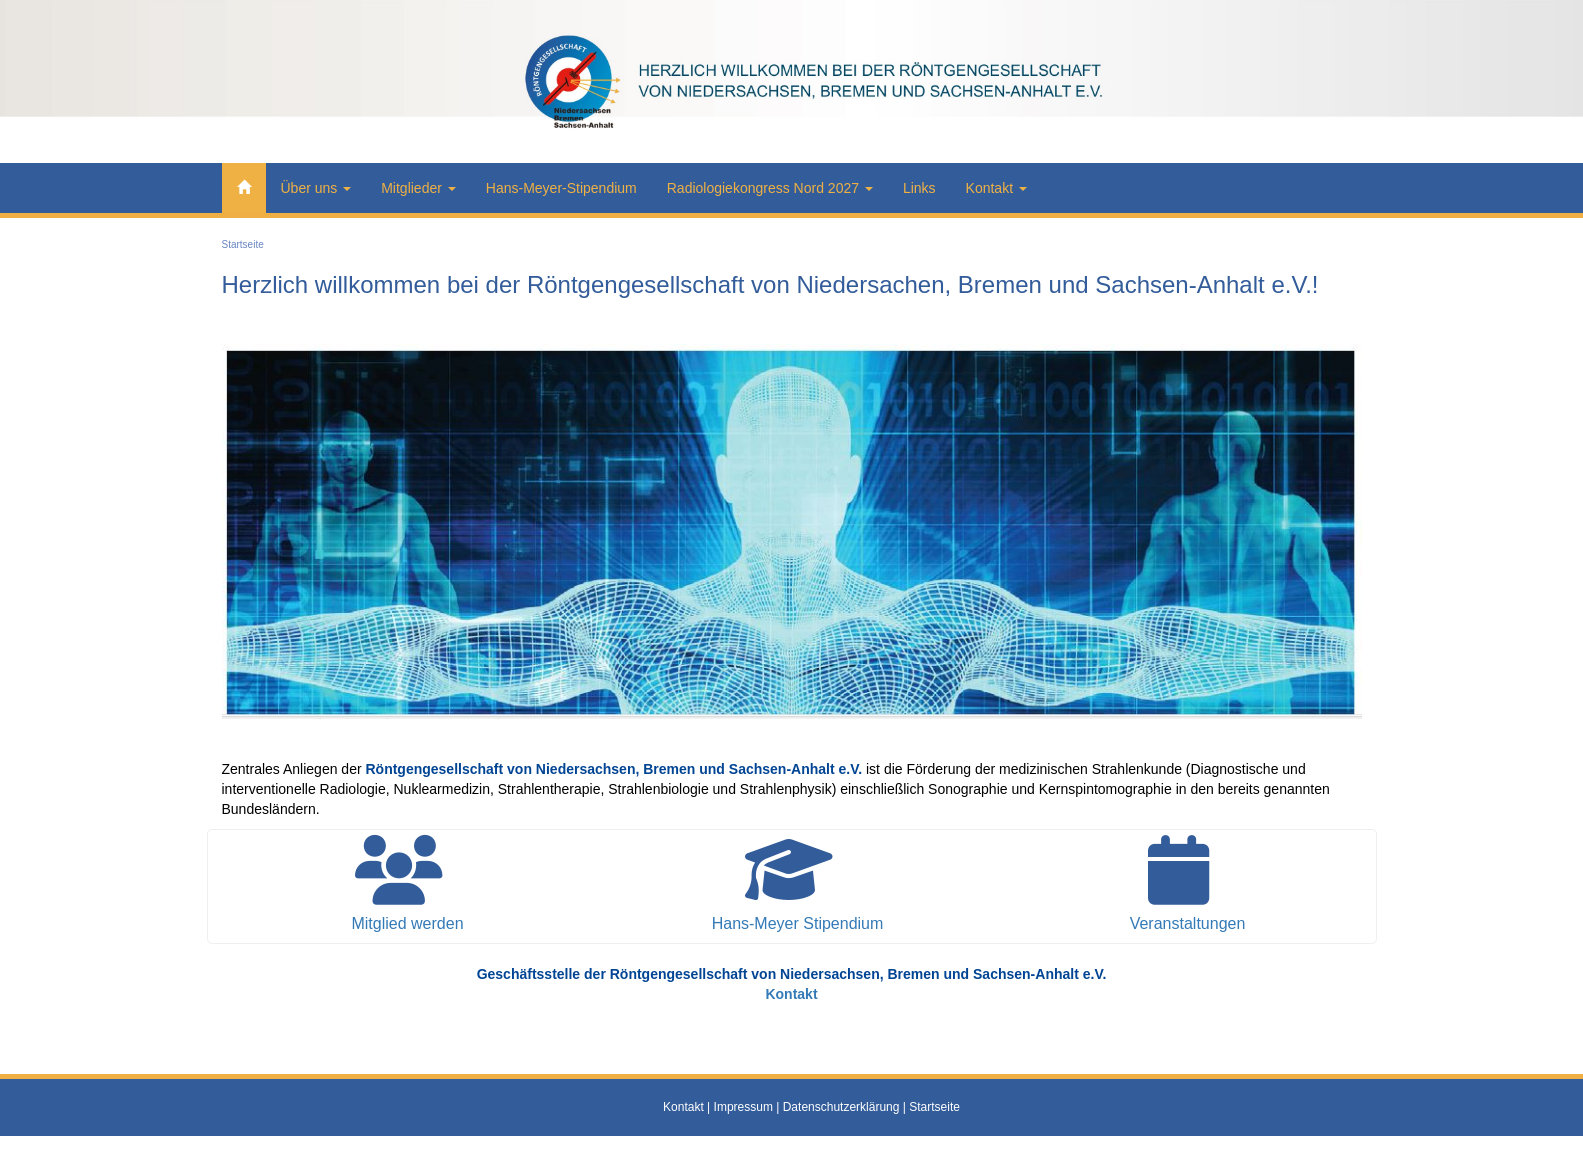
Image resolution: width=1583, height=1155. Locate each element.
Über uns (316, 188)
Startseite (243, 244)
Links (919, 188)
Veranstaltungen (1188, 923)
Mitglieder (418, 188)
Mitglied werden (407, 923)
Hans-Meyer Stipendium (798, 923)
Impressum (743, 1107)
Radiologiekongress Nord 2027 (770, 188)
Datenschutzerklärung (841, 1107)
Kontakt (996, 188)
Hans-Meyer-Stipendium (561, 188)
